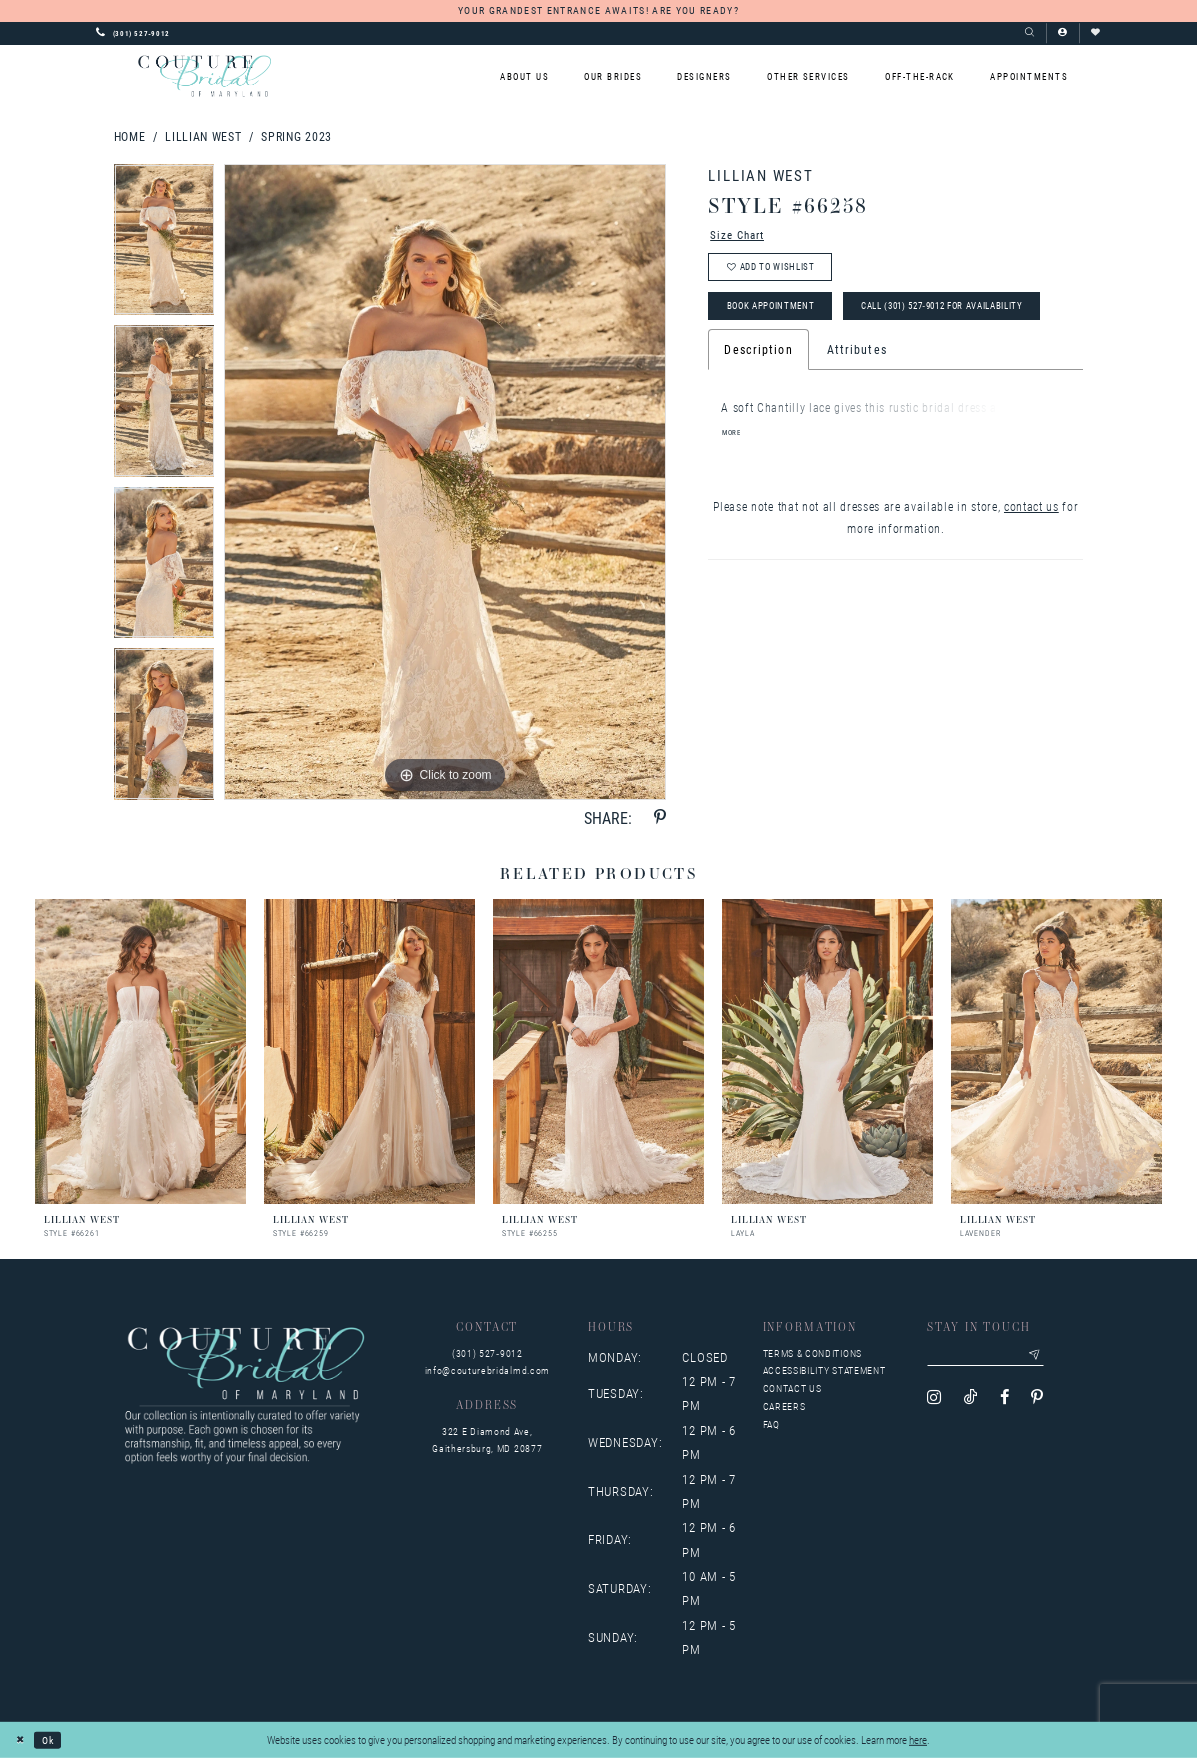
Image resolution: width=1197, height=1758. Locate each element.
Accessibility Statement (824, 1370)
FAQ (771, 1424)
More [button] (733, 487)
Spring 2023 (296, 136)
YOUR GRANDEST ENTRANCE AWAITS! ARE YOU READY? (598, 10)
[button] (1062, 33)
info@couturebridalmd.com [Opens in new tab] (487, 1370)
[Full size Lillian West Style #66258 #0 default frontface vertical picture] (445, 482)
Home (130, 136)
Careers (784, 1406)
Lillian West (203, 136)
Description (758, 404)
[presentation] (140, 1051)
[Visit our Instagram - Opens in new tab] (934, 1400)
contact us (1031, 560)
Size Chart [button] (740, 236)
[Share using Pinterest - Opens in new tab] (660, 817)
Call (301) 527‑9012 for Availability (824, 358)
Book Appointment (778, 315)
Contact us (792, 1388)
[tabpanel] (164, 245)
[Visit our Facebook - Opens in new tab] (1004, 1400)
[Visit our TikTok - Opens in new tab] (971, 1400)
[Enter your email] (992, 1357)
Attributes (857, 404)
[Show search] (1029, 33)
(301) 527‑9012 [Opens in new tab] (487, 1353)
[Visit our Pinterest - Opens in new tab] (1037, 1400)
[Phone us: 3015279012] (133, 33)
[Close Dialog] (22, 1740)
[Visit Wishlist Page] (1095, 33)
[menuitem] (524, 76)
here (918, 1739)
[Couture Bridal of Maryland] (205, 75)
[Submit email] (1047, 1357)
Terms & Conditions (812, 1353)
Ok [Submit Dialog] (52, 1739)
